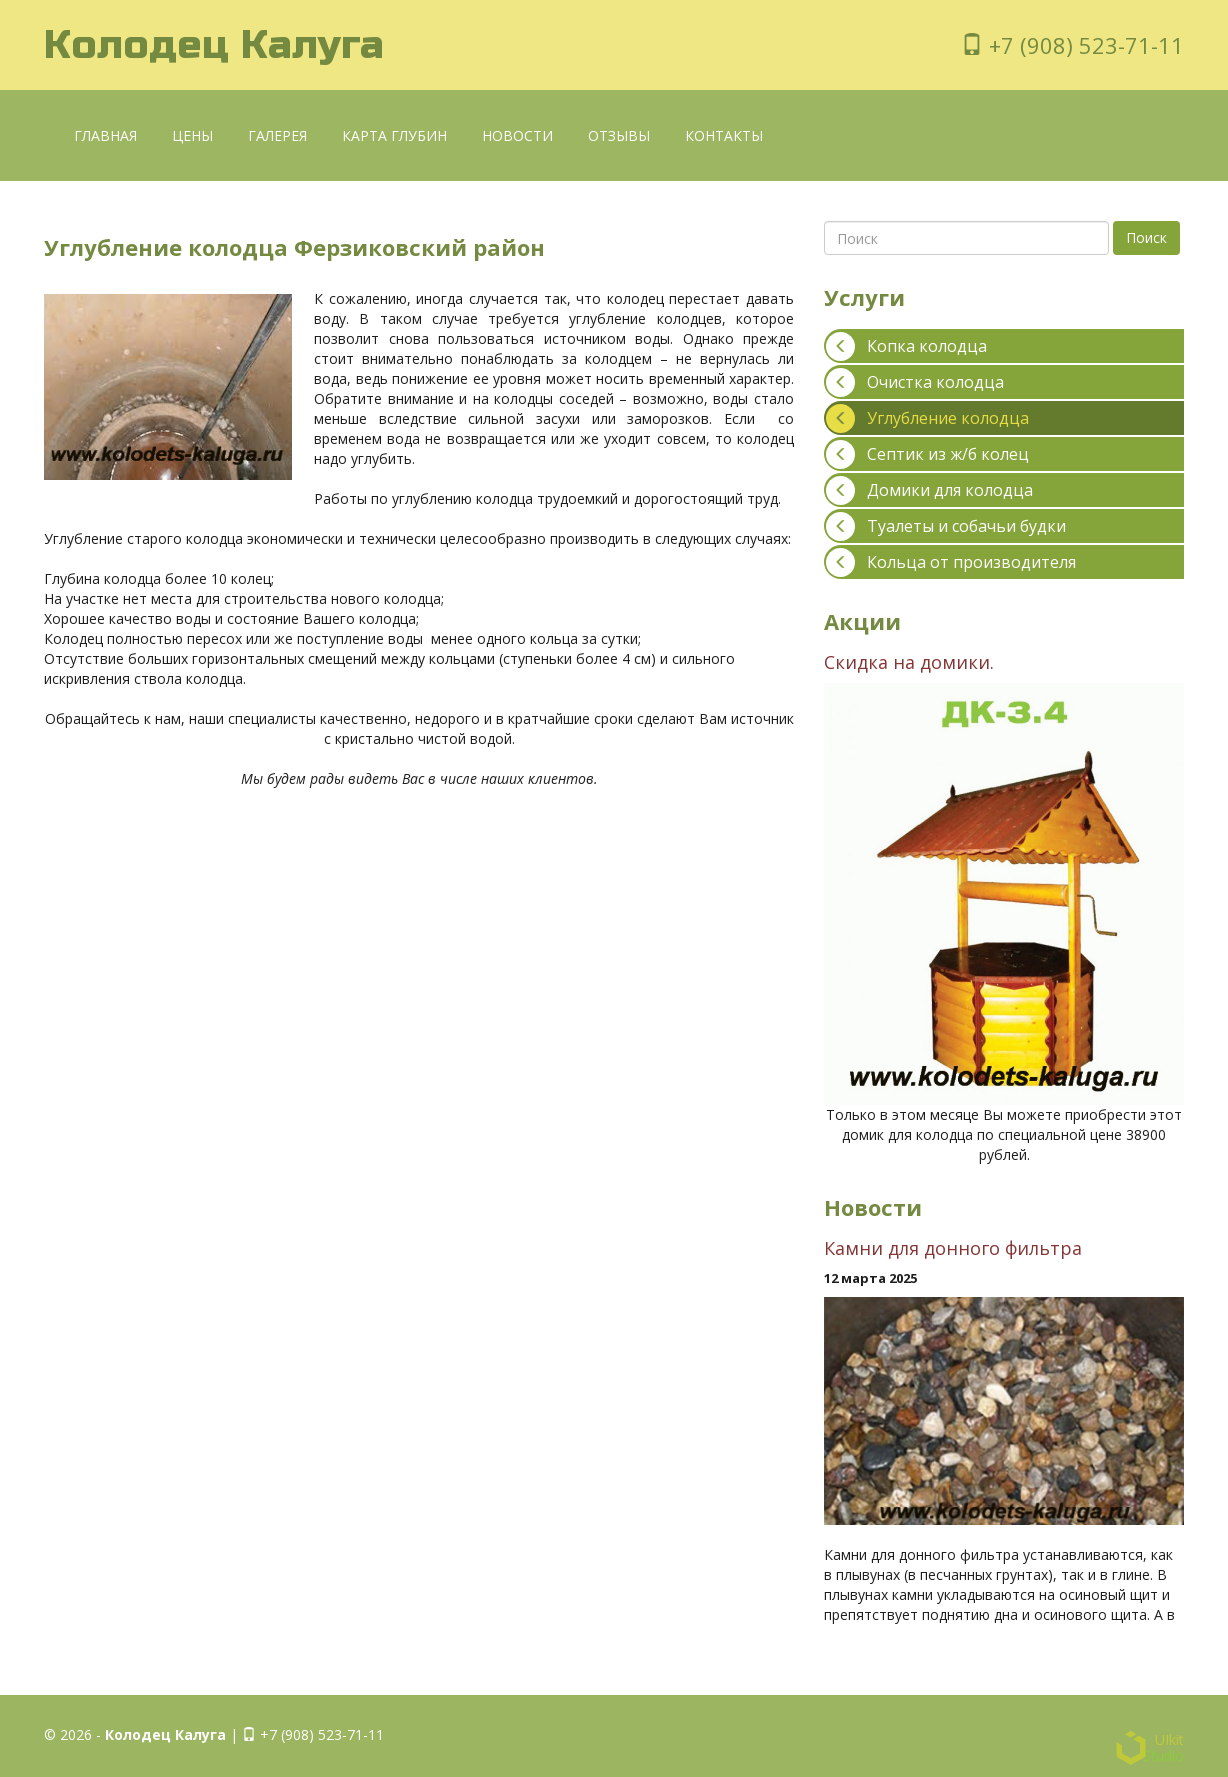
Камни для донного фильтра (953, 1248)
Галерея (277, 135)
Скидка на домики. (909, 662)
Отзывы (619, 135)
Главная (105, 135)
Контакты (724, 135)
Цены (192, 135)
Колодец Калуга (214, 45)
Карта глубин (394, 135)
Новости (517, 135)
